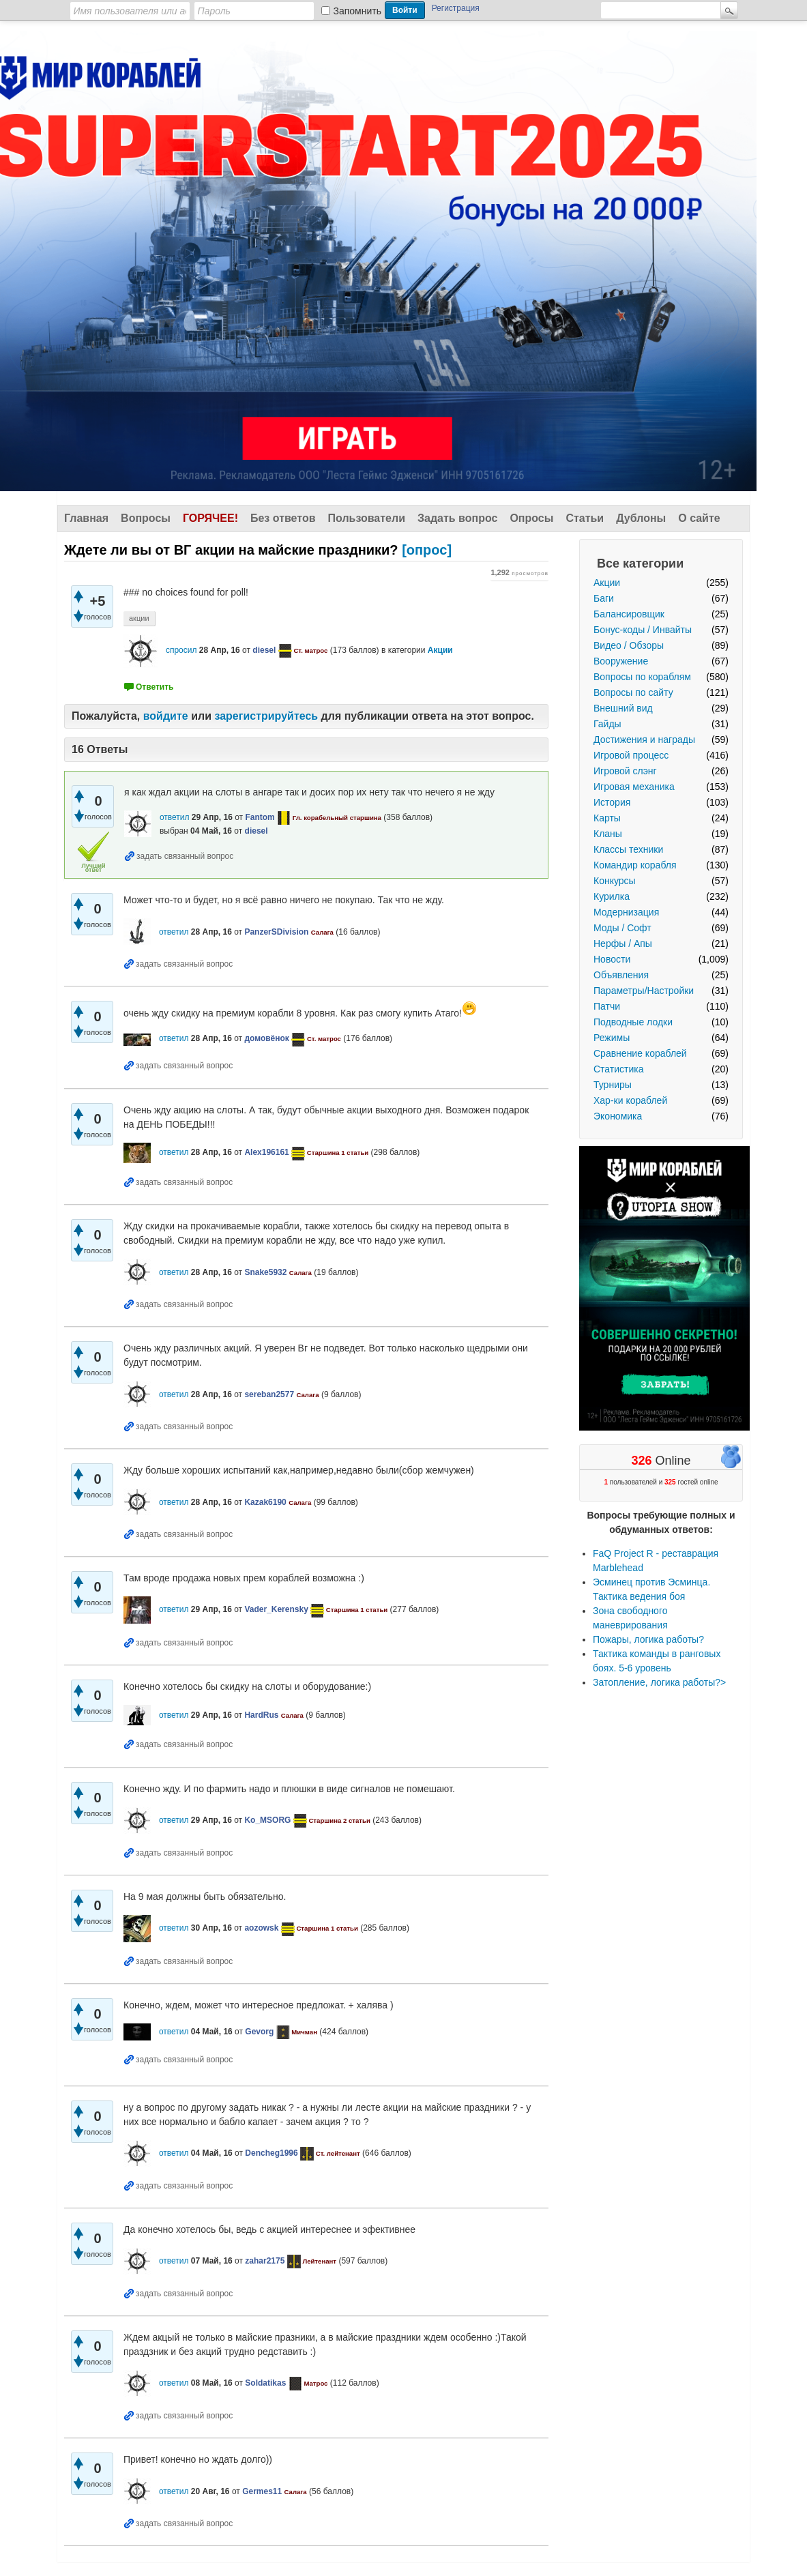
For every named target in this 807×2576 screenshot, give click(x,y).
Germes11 (262, 2491)
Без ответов (283, 518)
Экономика (617, 1116)
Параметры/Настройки (643, 990)
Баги (603, 598)
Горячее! (210, 518)
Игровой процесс (631, 755)
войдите (165, 716)
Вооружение (620, 661)
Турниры (612, 1084)
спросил (181, 650)
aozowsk (261, 1928)
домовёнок (266, 1038)
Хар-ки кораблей (630, 1100)
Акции (606, 582)
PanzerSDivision (276, 932)
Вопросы (146, 518)
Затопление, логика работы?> (659, 1682)
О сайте (699, 518)
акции (139, 618)
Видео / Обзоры (628, 645)
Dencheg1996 (271, 2153)
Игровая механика (634, 786)
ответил (175, 817)
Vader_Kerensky (276, 1609)
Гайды (607, 723)
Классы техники (628, 849)
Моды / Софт (622, 927)
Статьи (585, 518)
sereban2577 (269, 1394)
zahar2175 (264, 2261)
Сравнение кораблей (640, 1053)
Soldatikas (265, 2383)
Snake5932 (265, 1272)
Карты (607, 818)
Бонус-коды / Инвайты (642, 629)
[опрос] (258, 549)
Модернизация (626, 912)
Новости (611, 959)
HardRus (261, 1715)
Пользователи (366, 518)
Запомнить (358, 11)
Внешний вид (623, 708)
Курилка (611, 896)
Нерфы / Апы (622, 943)
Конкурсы (614, 880)
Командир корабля (635, 865)
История (611, 802)
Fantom (259, 817)
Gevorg (259, 2031)
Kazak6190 (265, 1502)
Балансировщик (628, 614)
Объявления (621, 974)
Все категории (640, 563)
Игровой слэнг (625, 770)
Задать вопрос (457, 518)
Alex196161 (266, 1152)
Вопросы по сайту (633, 692)
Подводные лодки (633, 1021)
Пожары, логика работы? (648, 1639)
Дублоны (641, 518)
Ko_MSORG (267, 1820)
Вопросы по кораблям (642, 676)
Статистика (618, 1069)
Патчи (606, 1006)
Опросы (531, 518)
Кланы (607, 833)
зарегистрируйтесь (266, 716)
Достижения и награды (644, 739)
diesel (264, 650)
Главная (86, 518)
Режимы (611, 1037)
